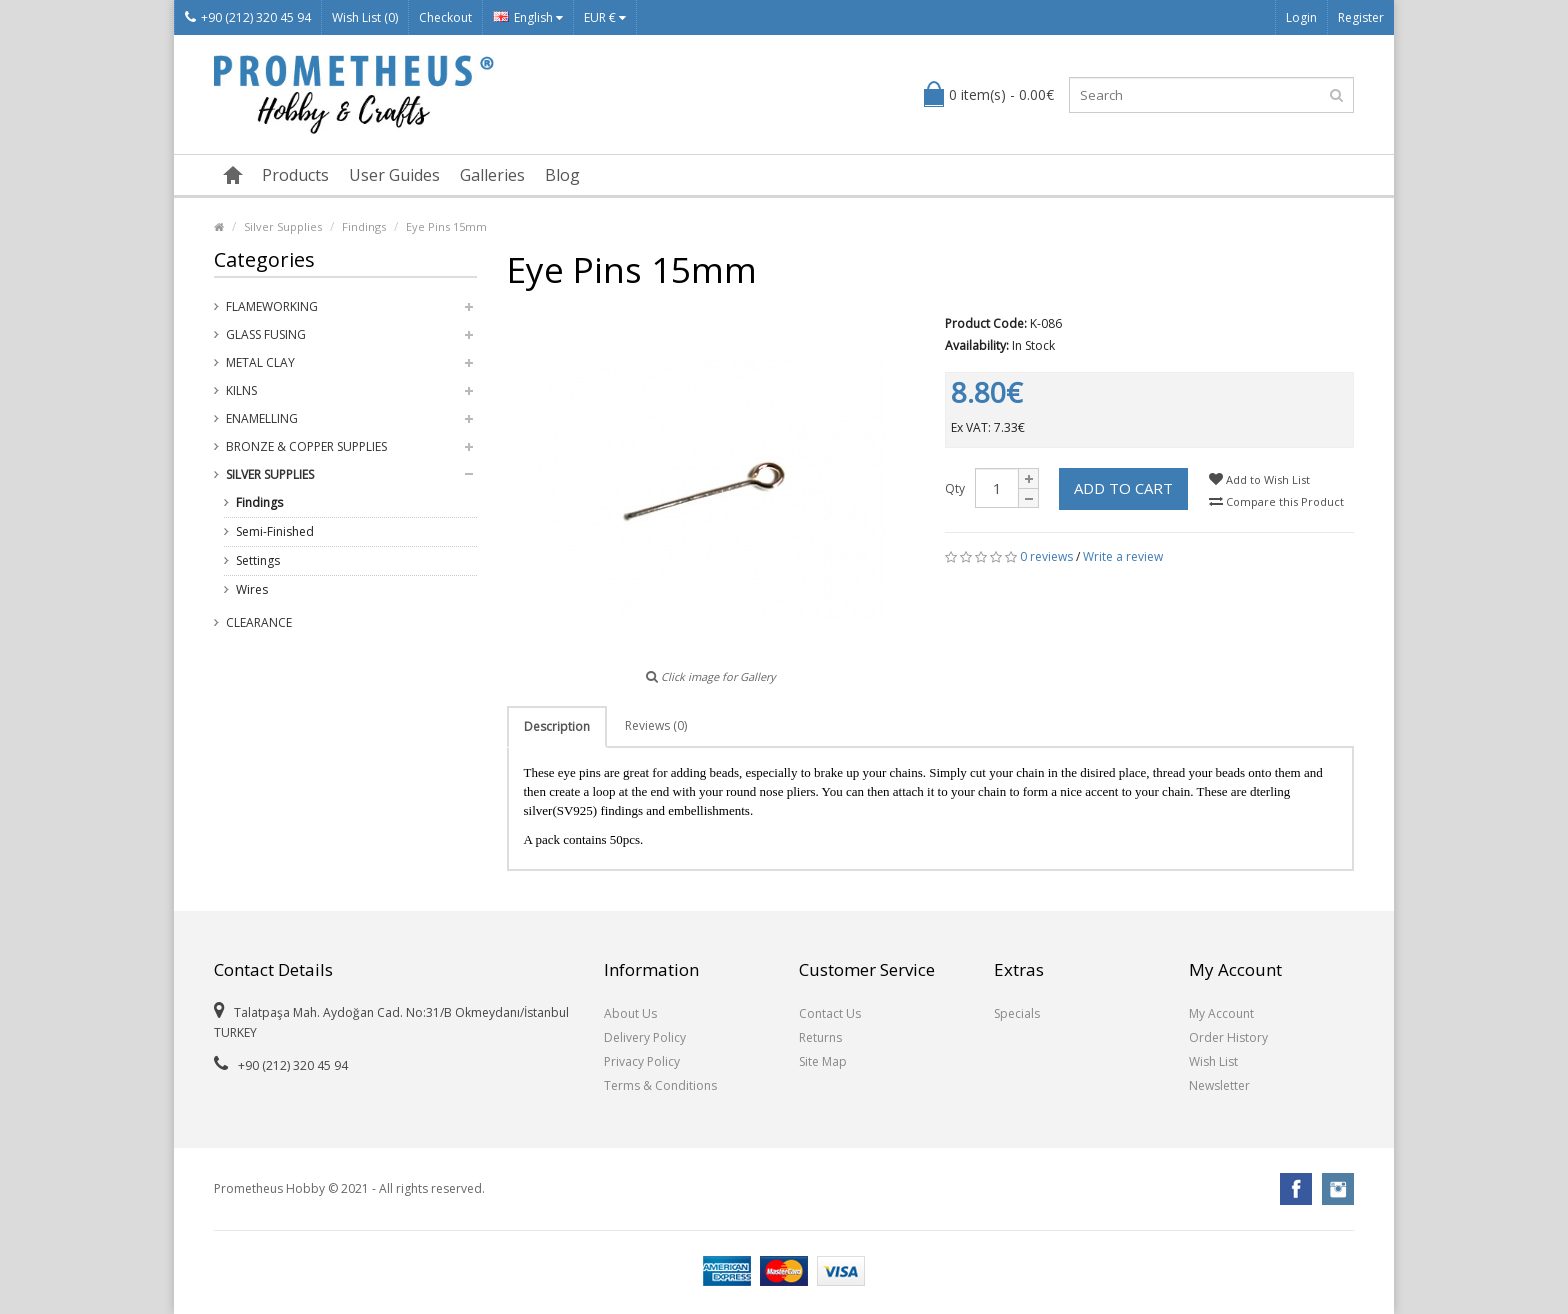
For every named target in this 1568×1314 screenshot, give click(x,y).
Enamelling (262, 418)
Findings (364, 226)
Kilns (241, 390)
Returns (820, 1037)
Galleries (492, 175)
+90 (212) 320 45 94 (248, 17)
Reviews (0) (656, 725)
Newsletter (1219, 1085)
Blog (562, 175)
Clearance (259, 622)
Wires (252, 589)
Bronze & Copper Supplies (306, 446)
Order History (1228, 1037)
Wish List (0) (365, 17)
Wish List (1213, 1061)
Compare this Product (1276, 501)
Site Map (823, 1061)
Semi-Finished (275, 531)
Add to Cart (1123, 488)
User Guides (394, 175)
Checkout (445, 17)
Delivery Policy (645, 1037)
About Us (630, 1013)
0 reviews (1046, 556)
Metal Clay (260, 362)
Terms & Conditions (660, 1085)
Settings (258, 560)
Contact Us (830, 1013)
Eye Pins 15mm (446, 226)
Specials (1017, 1013)
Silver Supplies (283, 226)
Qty (955, 488)
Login (1301, 17)
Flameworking (272, 306)
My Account (1221, 1013)
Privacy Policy (642, 1061)
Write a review (1123, 556)
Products (295, 175)
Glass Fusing (266, 334)
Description (557, 726)
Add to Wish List (1259, 479)
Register (1361, 17)
